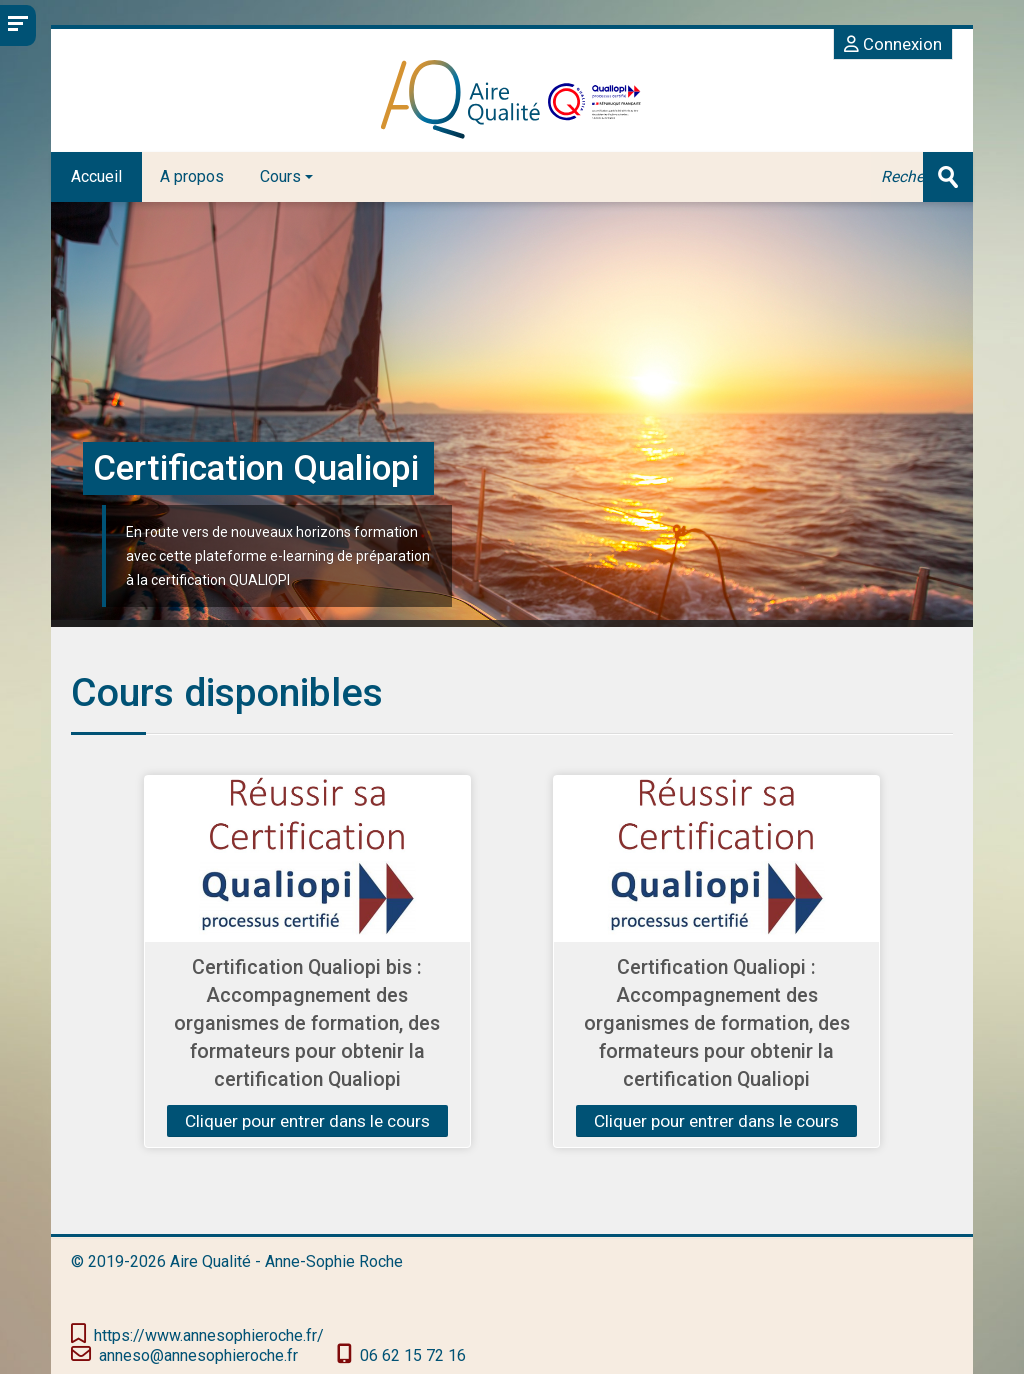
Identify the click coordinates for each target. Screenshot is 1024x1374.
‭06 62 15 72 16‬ (413, 1355)
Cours (286, 176)
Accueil (96, 176)
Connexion (893, 44)
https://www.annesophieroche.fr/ (209, 1335)
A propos (192, 176)
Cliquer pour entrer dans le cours (307, 1121)
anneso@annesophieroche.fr (198, 1355)
